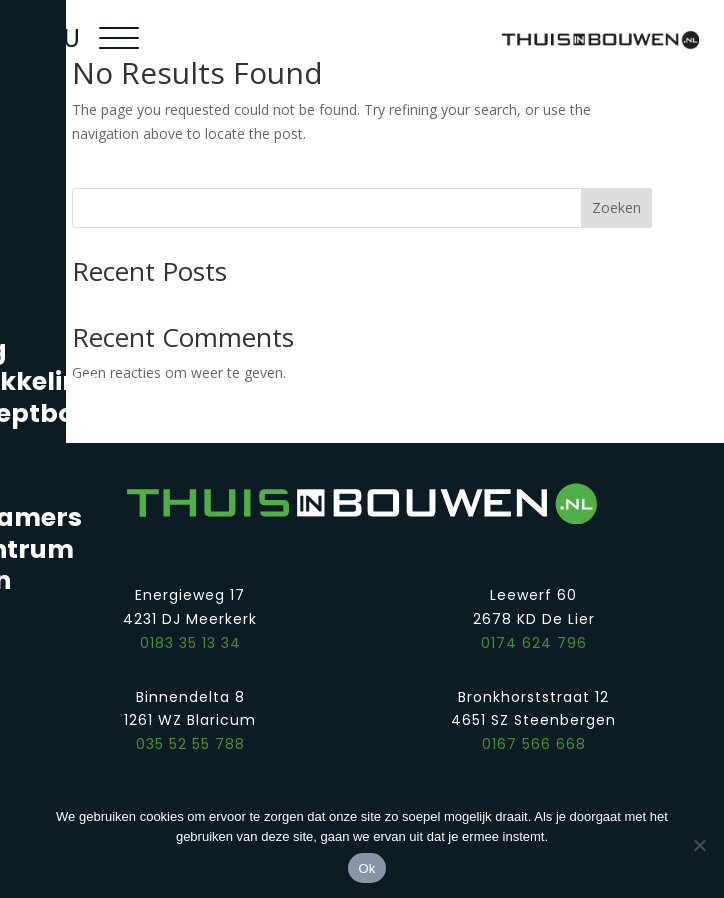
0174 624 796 (534, 643)
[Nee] (699, 845)
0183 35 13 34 (190, 643)
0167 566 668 (534, 744)
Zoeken (616, 207)
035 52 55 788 (190, 744)
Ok (366, 868)
